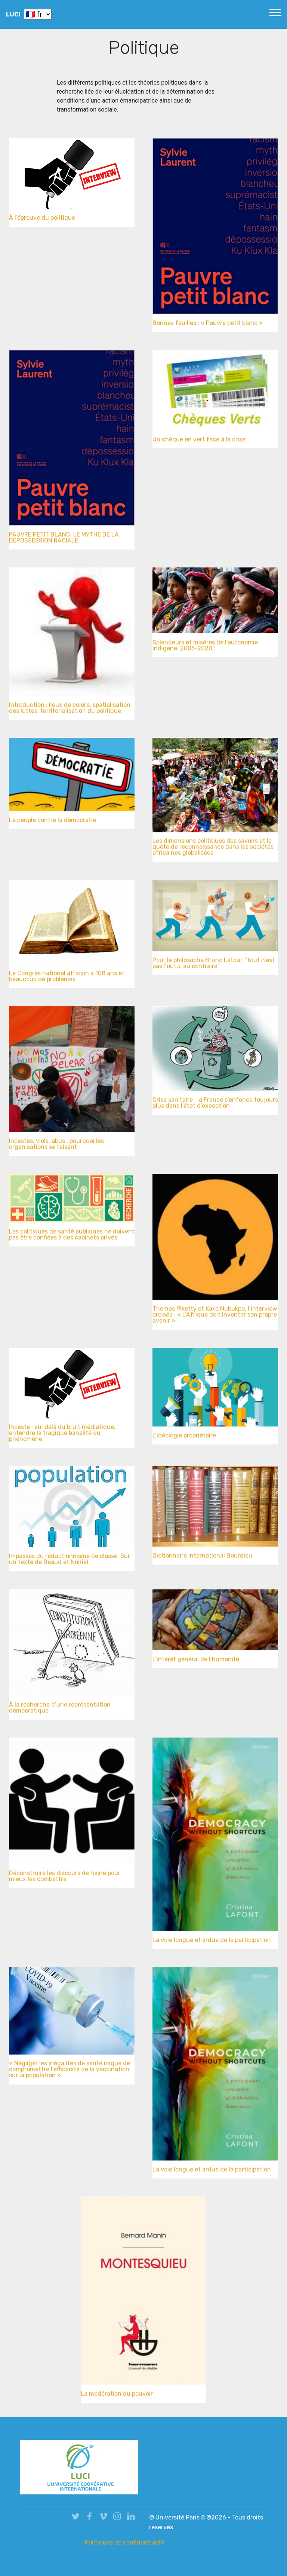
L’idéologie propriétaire (184, 1437)
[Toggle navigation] (275, 12)
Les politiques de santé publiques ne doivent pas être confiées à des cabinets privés (72, 1237)
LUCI (13, 14)
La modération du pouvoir (117, 2395)
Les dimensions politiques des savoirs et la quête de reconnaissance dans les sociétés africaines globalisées (213, 851)
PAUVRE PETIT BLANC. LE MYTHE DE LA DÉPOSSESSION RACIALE (64, 540)
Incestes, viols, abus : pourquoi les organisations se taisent (56, 1146)
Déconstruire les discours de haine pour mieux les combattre (64, 1878)
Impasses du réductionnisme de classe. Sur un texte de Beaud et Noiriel (69, 1561)
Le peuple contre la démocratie (52, 821)
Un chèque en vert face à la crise (199, 441)
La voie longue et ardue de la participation (211, 1941)
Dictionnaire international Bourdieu (202, 1557)
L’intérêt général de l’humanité (195, 1661)
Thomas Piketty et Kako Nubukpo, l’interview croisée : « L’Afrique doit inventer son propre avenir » (214, 1318)
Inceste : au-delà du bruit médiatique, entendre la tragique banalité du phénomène (62, 1437)
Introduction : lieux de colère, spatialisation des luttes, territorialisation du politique (69, 710)
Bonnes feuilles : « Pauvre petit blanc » (207, 324)
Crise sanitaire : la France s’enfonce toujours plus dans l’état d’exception (215, 1105)
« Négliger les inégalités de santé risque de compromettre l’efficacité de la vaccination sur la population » (69, 2073)
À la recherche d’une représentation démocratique (60, 1710)
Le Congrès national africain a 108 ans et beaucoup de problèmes (66, 979)
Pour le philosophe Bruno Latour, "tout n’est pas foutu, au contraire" (213, 965)
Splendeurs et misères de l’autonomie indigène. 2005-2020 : (205, 648)
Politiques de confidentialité (124, 2542)
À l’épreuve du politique (42, 217)
